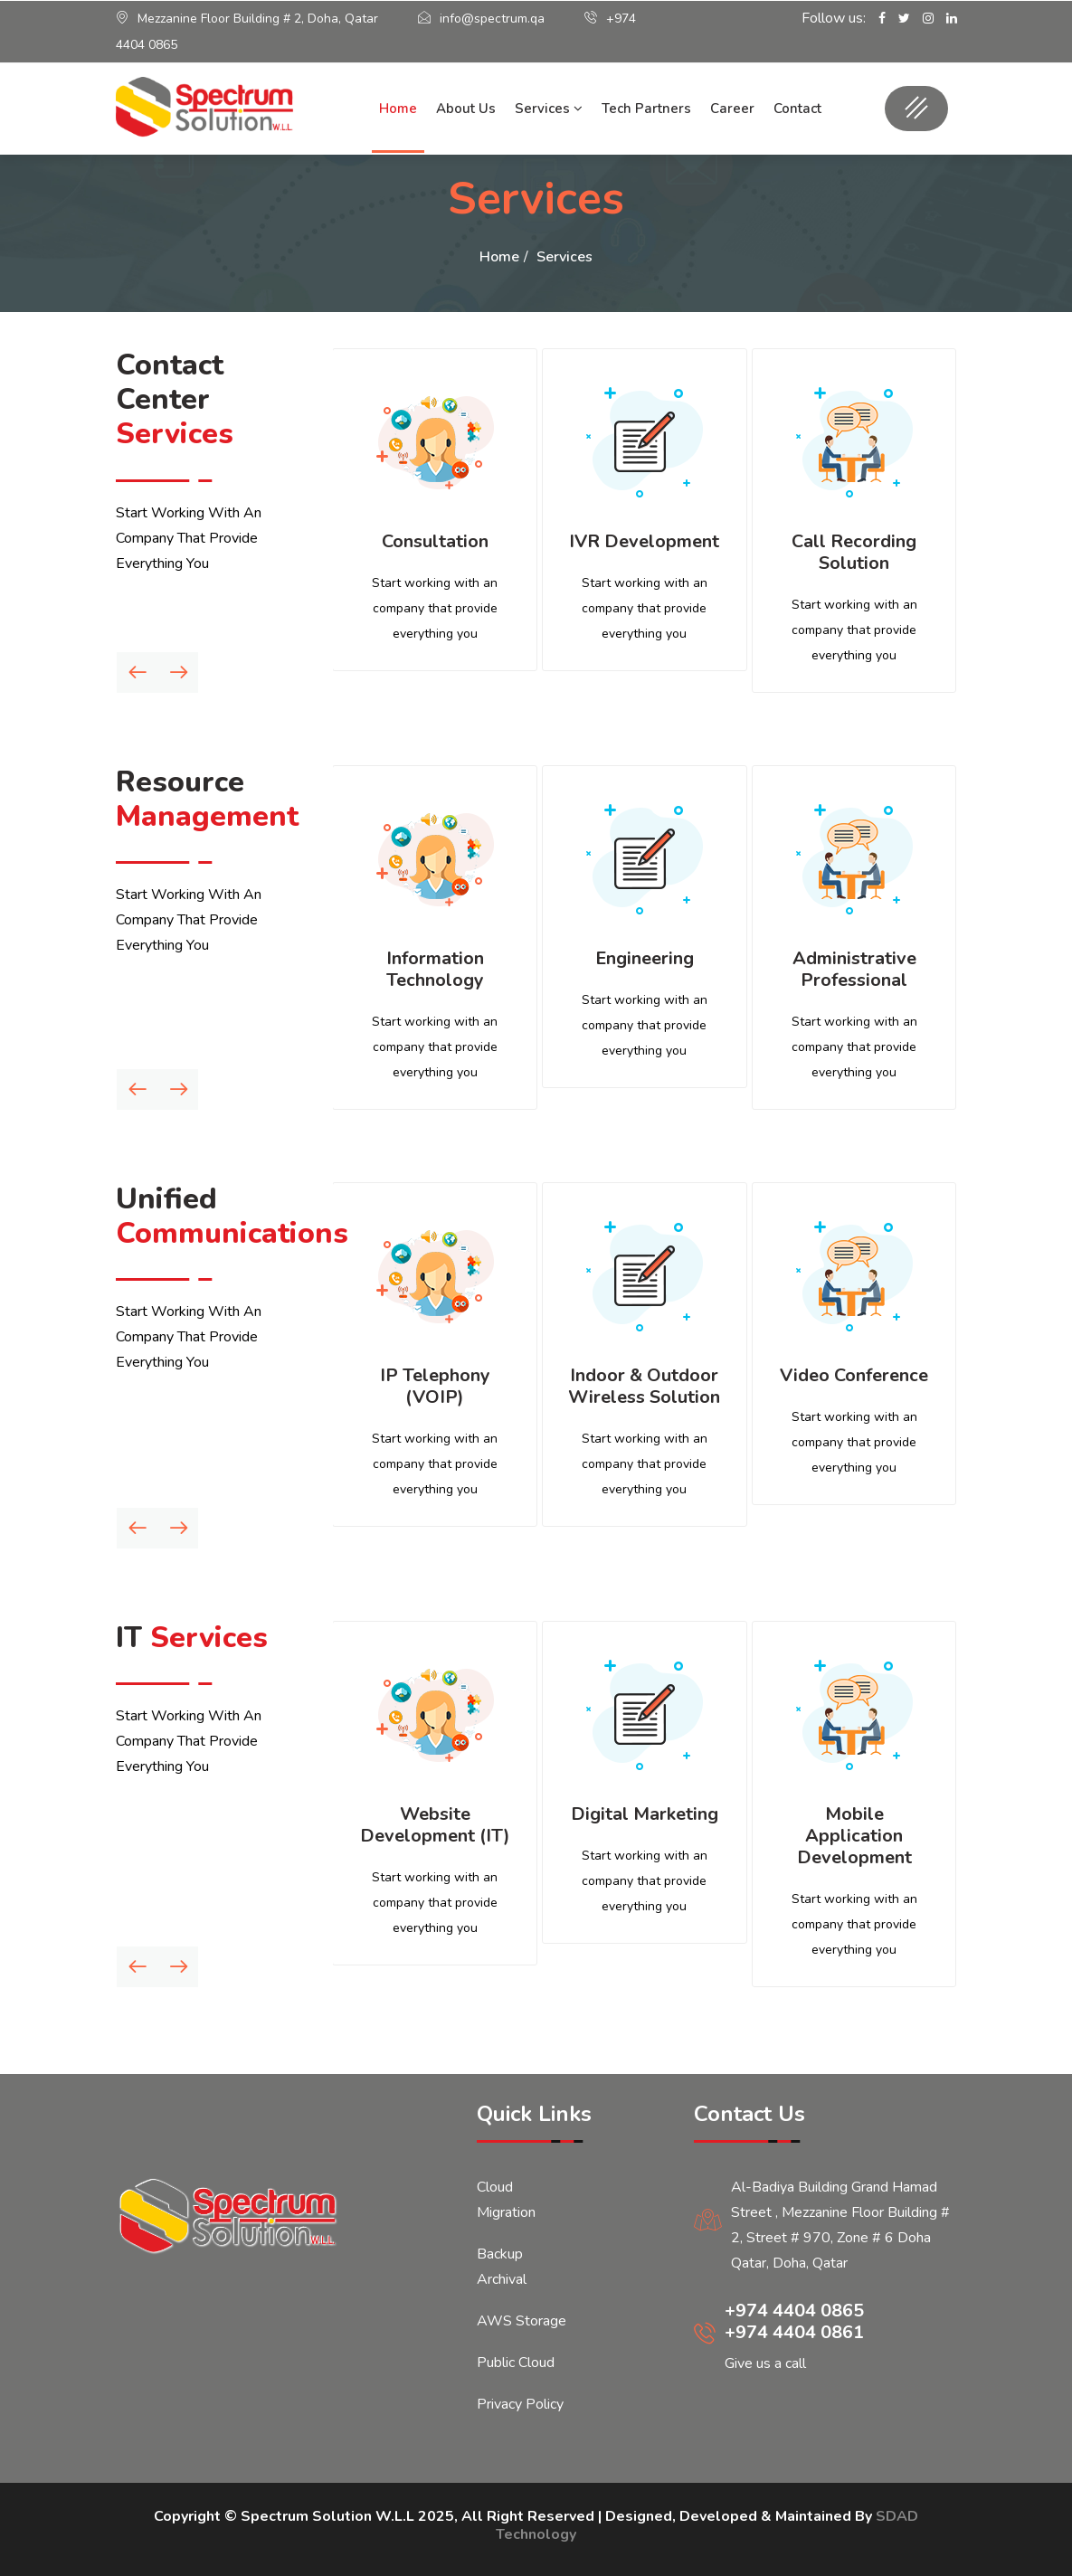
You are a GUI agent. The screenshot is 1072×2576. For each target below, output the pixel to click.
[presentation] (137, 672)
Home (398, 108)
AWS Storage (521, 2321)
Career (732, 108)
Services (549, 108)
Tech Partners (646, 108)
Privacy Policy (520, 2404)
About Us (466, 108)
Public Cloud (516, 2362)
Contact (797, 108)
